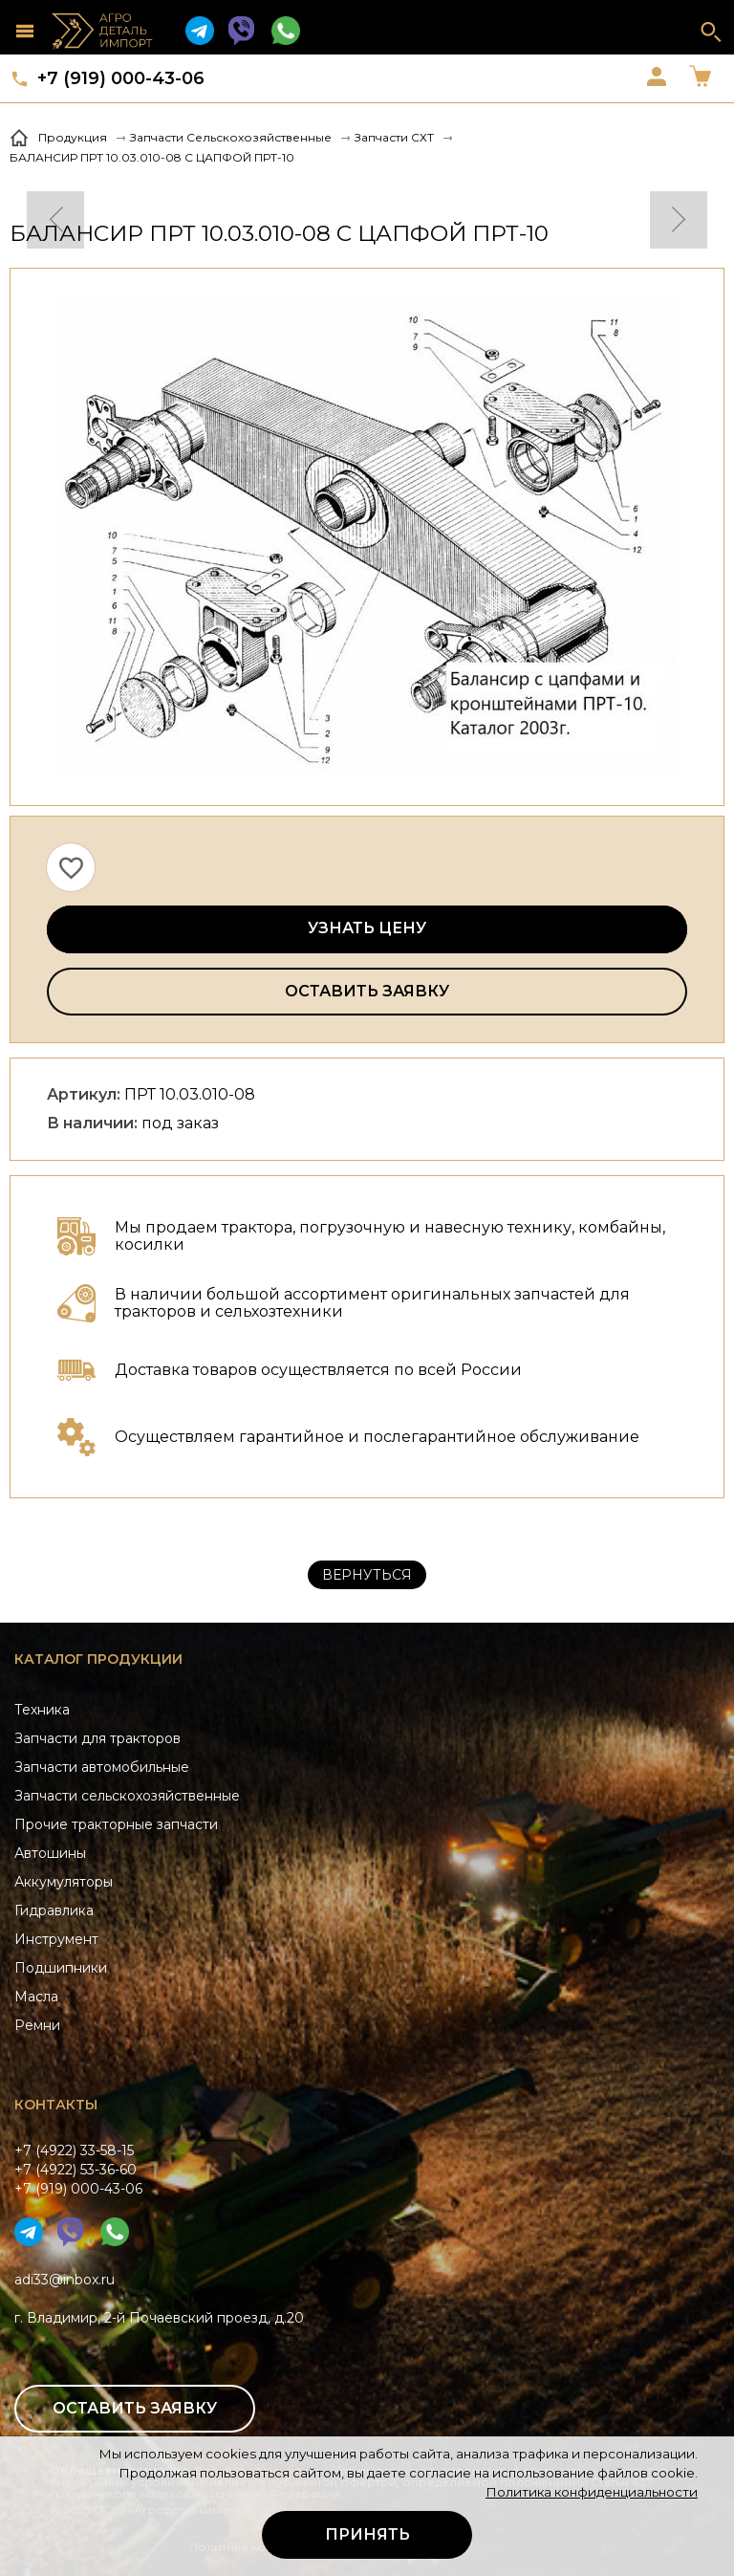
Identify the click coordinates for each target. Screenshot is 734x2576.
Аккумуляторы (63, 1881)
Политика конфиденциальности (592, 2492)
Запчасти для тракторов (97, 1738)
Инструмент (56, 1939)
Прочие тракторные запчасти (116, 1824)
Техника (42, 1709)
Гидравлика (54, 1910)
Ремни (37, 2025)
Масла (36, 1996)
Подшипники (60, 1967)
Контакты (55, 2104)
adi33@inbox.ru (64, 2279)
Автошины (50, 1853)
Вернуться (367, 1574)
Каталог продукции (98, 1659)
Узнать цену (367, 928)
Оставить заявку (367, 991)
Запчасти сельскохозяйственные (127, 1795)
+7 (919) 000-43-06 (121, 78)
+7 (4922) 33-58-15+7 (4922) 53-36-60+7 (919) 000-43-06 (78, 2169)
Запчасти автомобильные (101, 1767)
